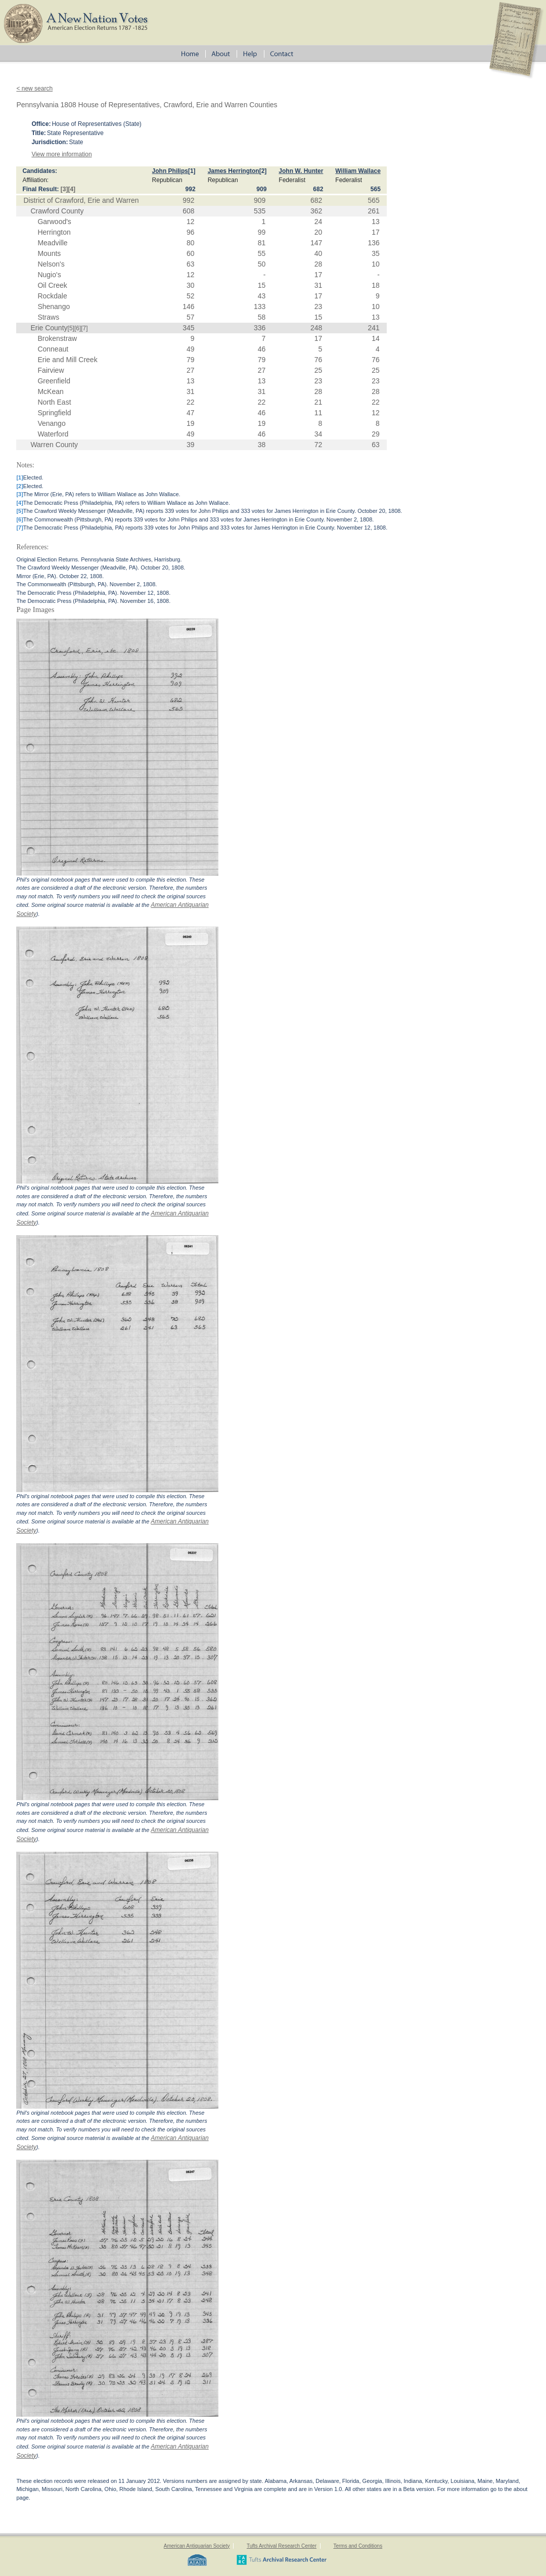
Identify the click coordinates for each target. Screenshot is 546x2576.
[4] (71, 189)
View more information (61, 154)
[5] (71, 328)
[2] (263, 170)
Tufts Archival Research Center (281, 2546)
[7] (84, 328)
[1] (192, 170)
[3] (64, 189)
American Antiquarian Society (197, 2546)
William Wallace (357, 170)
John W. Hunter (301, 170)
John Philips (170, 170)
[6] (77, 328)
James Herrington (233, 170)
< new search (34, 88)
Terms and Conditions (357, 2546)
